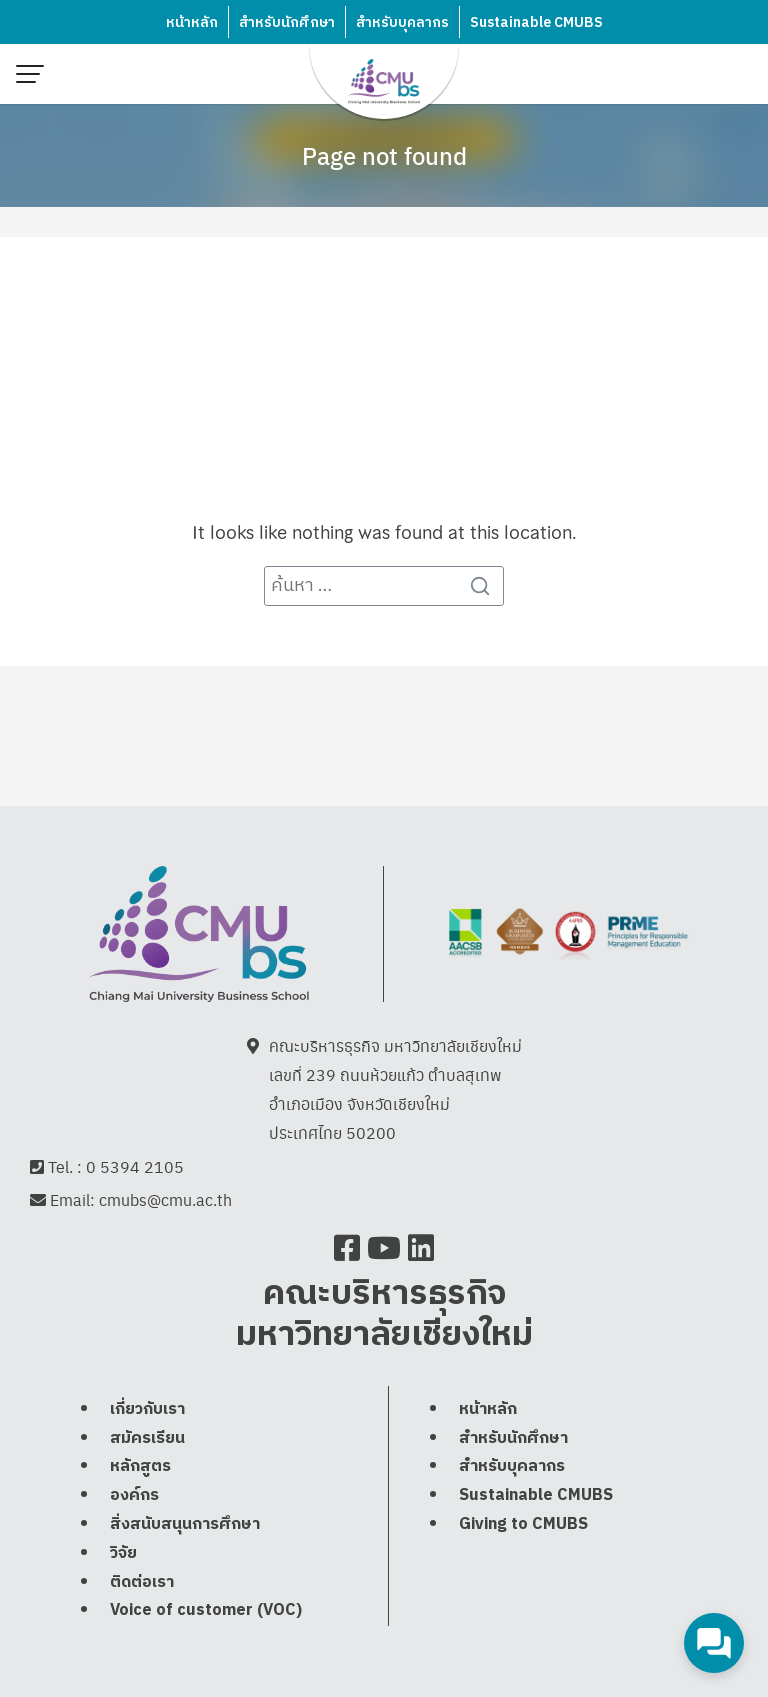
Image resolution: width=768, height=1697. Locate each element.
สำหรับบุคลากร (402, 22)
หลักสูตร (140, 1466)
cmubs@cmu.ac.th (165, 1199)
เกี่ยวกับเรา (147, 1409)
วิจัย (123, 1553)
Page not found (384, 155)
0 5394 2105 (135, 1166)
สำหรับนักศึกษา (287, 22)
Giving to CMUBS (523, 1524)
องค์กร (134, 1495)
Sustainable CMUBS (536, 22)
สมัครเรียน (147, 1438)
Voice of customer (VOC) (206, 1610)
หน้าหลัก (192, 22)
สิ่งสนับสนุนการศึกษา (185, 1524)
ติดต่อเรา (142, 1582)
